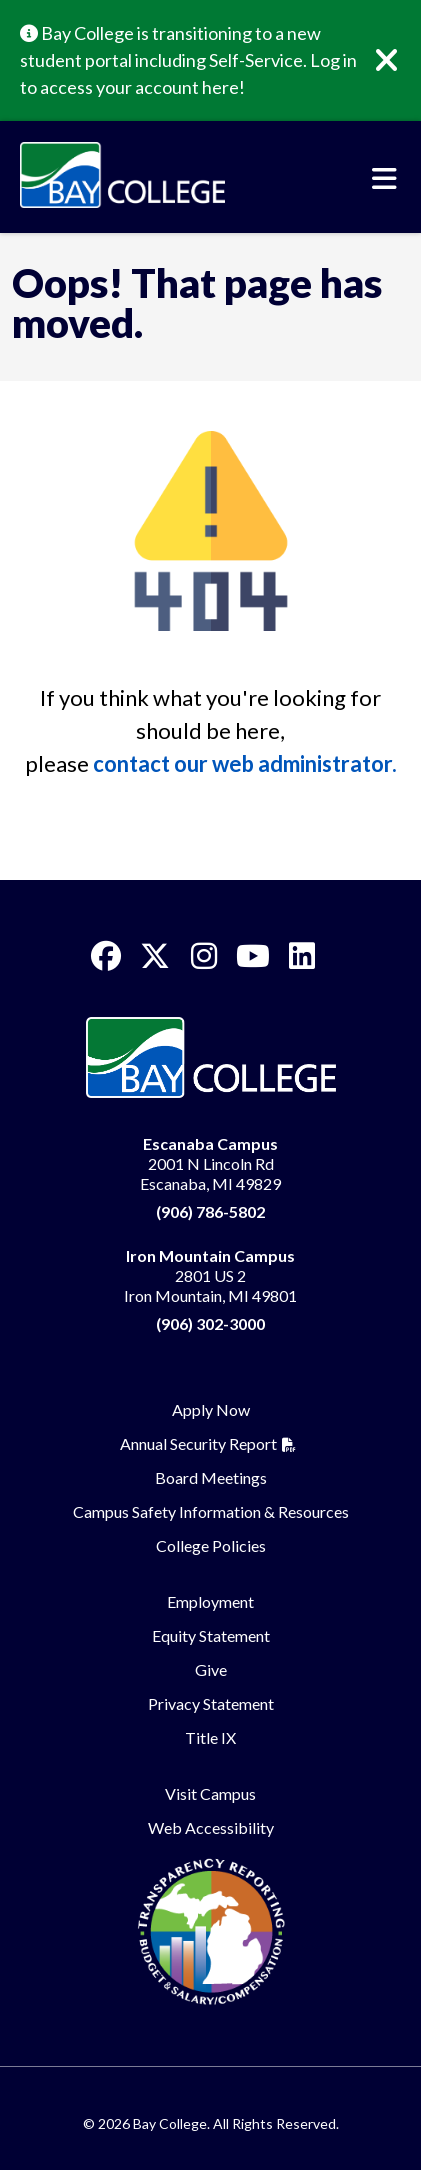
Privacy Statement (211, 1703)
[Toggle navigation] (384, 179)
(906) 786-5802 (210, 1211)
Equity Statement (211, 1635)
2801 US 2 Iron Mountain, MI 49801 (210, 1275)
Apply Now (211, 1409)
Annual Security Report (198, 1443)
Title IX (210, 1737)
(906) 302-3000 (210, 1323)
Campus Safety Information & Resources (211, 1511)
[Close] (401, 61)
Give (211, 1669)
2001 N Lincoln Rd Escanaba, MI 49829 (210, 1163)
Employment (210, 1601)
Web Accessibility (211, 1827)
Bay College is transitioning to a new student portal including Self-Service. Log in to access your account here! (188, 60)
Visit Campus (210, 1793)
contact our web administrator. (245, 763)
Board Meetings (211, 1477)
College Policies (211, 1545)
